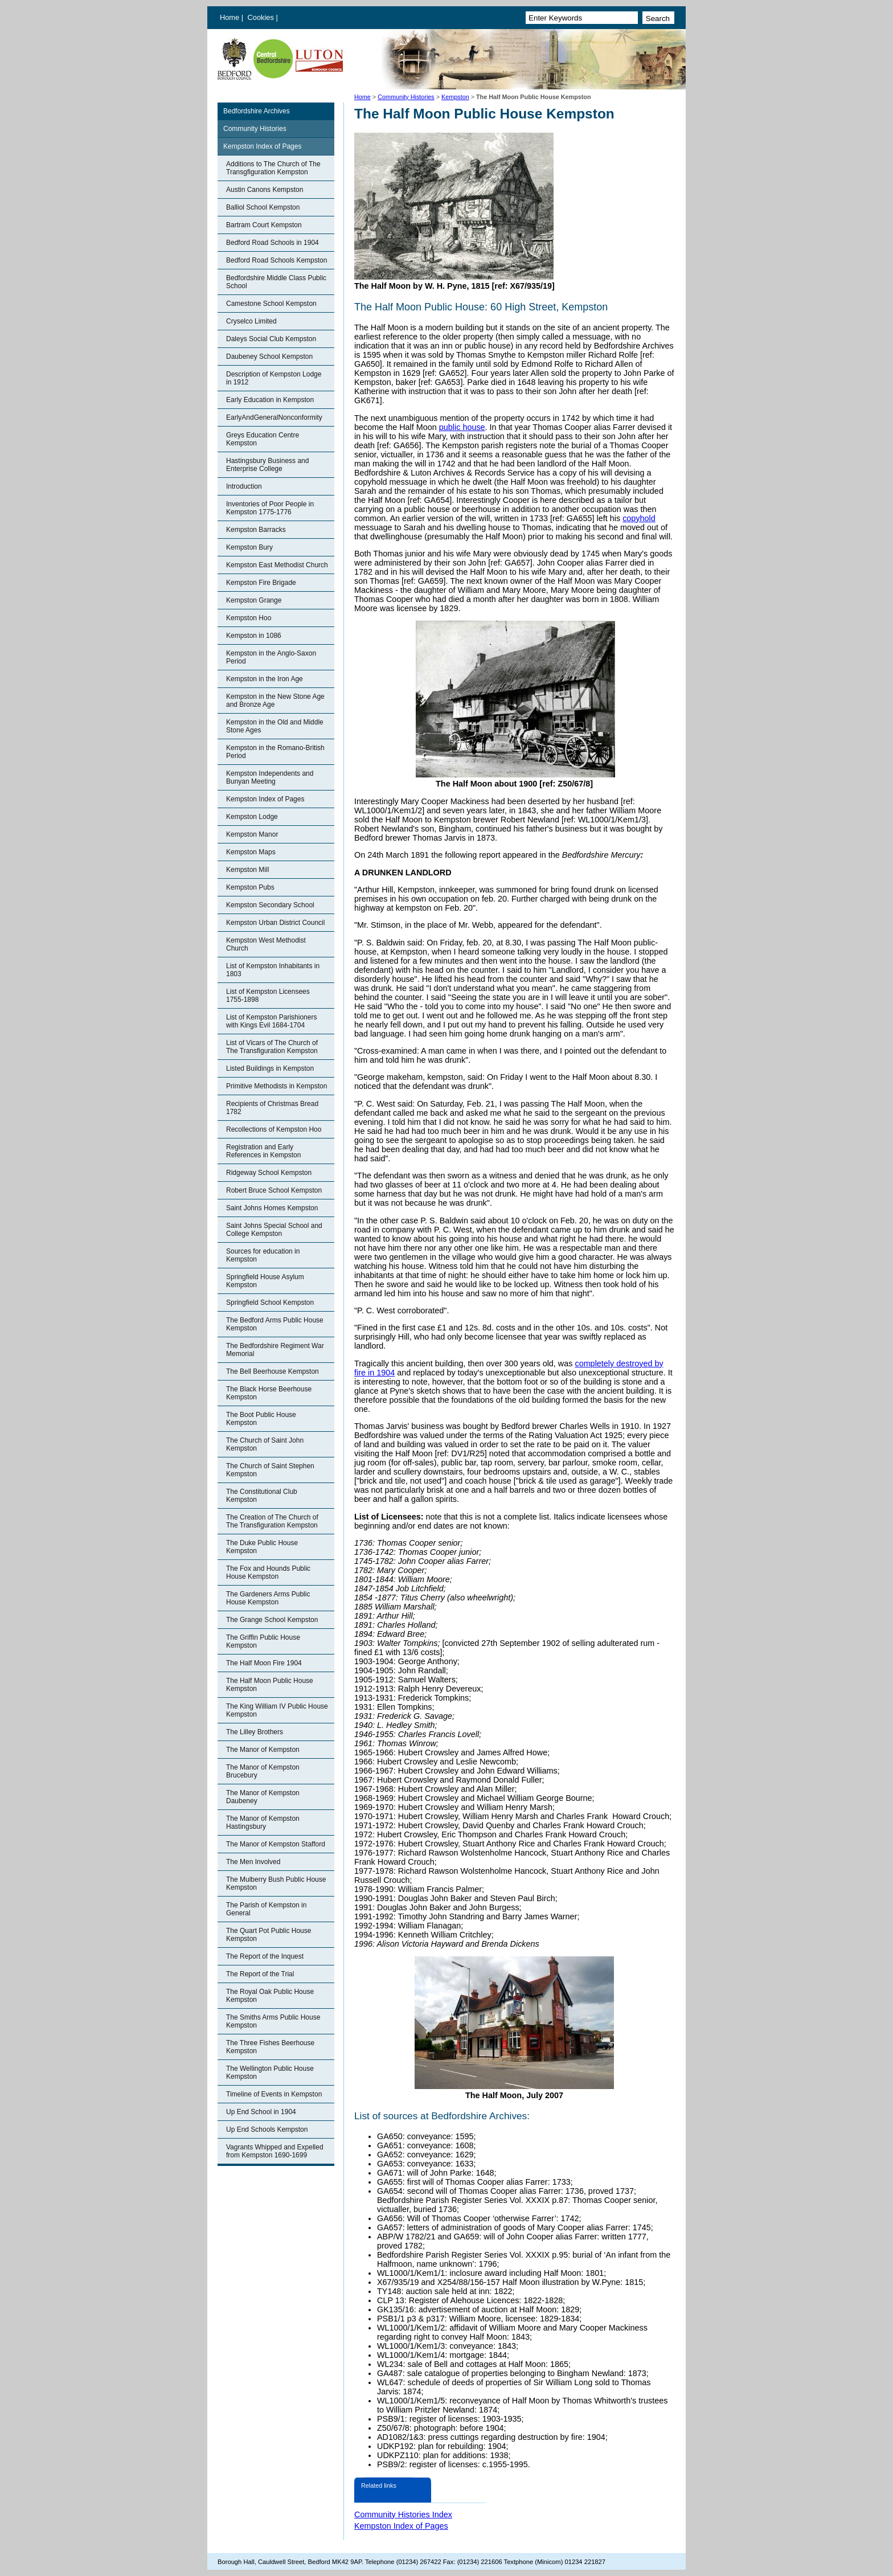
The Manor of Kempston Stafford (275, 1844)
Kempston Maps (251, 852)
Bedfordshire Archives (256, 111)
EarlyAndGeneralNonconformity (274, 417)
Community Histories (406, 96)
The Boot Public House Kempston (261, 1419)
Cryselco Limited (251, 321)
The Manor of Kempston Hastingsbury (263, 1822)
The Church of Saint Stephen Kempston (270, 1470)
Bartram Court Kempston (264, 225)
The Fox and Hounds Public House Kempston (268, 1572)
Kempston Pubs (250, 887)
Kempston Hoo (248, 618)
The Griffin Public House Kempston (263, 1641)
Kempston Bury (249, 547)
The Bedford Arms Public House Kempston (274, 1324)
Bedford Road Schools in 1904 (272, 243)
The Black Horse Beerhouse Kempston (269, 1393)
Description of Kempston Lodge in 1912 (273, 378)
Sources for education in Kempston (263, 1255)
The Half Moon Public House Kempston (269, 1685)
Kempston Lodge (252, 817)
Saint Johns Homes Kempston (272, 1208)
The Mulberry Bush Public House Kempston (276, 1883)
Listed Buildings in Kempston (270, 1068)
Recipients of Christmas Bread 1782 (272, 1108)
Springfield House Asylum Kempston (265, 1281)
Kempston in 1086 (253, 636)
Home (229, 17)
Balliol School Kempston (263, 207)
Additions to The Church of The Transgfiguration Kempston (273, 168)
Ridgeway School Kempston (269, 1173)
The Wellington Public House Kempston (270, 2073)
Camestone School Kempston (271, 304)
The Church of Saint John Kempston (265, 1444)
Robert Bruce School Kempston (274, 1190)
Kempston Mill (247, 870)
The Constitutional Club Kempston (261, 1496)
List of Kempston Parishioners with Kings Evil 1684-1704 (271, 1021)
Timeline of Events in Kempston (274, 2094)
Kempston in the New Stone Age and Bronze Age (275, 700)
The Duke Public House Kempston (262, 1547)
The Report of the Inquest (265, 1956)
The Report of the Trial (260, 1974)
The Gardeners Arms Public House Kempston (268, 1598)
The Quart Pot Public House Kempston (268, 1935)
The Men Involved (253, 1862)
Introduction (244, 486)
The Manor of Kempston (263, 1750)
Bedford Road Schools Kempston (276, 260)
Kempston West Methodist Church (266, 944)
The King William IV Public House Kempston (277, 1710)
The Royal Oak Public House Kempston (270, 1996)
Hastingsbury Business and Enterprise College (267, 465)
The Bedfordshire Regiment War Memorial (275, 1350)
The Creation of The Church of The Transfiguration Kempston (272, 1521)
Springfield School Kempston (270, 1303)
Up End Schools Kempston (267, 2129)
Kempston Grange (253, 600)
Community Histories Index (403, 2514)
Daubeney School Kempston (269, 357)
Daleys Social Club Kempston (271, 339)
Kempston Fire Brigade (261, 583)
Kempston (455, 96)
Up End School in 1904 (261, 2112)
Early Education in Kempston (270, 400)
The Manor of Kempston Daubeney (263, 1797)
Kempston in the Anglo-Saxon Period (271, 657)
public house (462, 427)
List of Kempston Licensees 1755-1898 (268, 996)
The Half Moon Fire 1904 (264, 1663)
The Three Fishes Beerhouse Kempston (270, 2047)
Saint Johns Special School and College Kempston (274, 1230)
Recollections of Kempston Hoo (273, 1129)
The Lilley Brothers (254, 1732)
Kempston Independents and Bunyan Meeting (269, 777)
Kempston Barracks (256, 530)
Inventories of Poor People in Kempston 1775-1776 (270, 508)
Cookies (262, 17)
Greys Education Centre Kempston (262, 439)
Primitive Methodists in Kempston (276, 1086)
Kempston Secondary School (270, 905)
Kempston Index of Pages (262, 146)
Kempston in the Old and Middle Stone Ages (274, 726)
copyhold (639, 518)
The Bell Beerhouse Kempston (272, 1371)
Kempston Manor (252, 834)
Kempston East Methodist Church (277, 565)
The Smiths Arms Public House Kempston (273, 2021)
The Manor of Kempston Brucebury (263, 1771)
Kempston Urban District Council (275, 923)
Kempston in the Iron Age (264, 679)
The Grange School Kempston (272, 1620)
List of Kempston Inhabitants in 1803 (272, 970)
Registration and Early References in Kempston (263, 1151)
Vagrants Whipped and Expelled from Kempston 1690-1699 (274, 2151)
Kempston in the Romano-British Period (275, 752)
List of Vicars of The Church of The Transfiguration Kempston (272, 1047)
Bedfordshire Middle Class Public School (276, 282)
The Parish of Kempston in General (266, 1909)
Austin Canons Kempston (264, 190)
